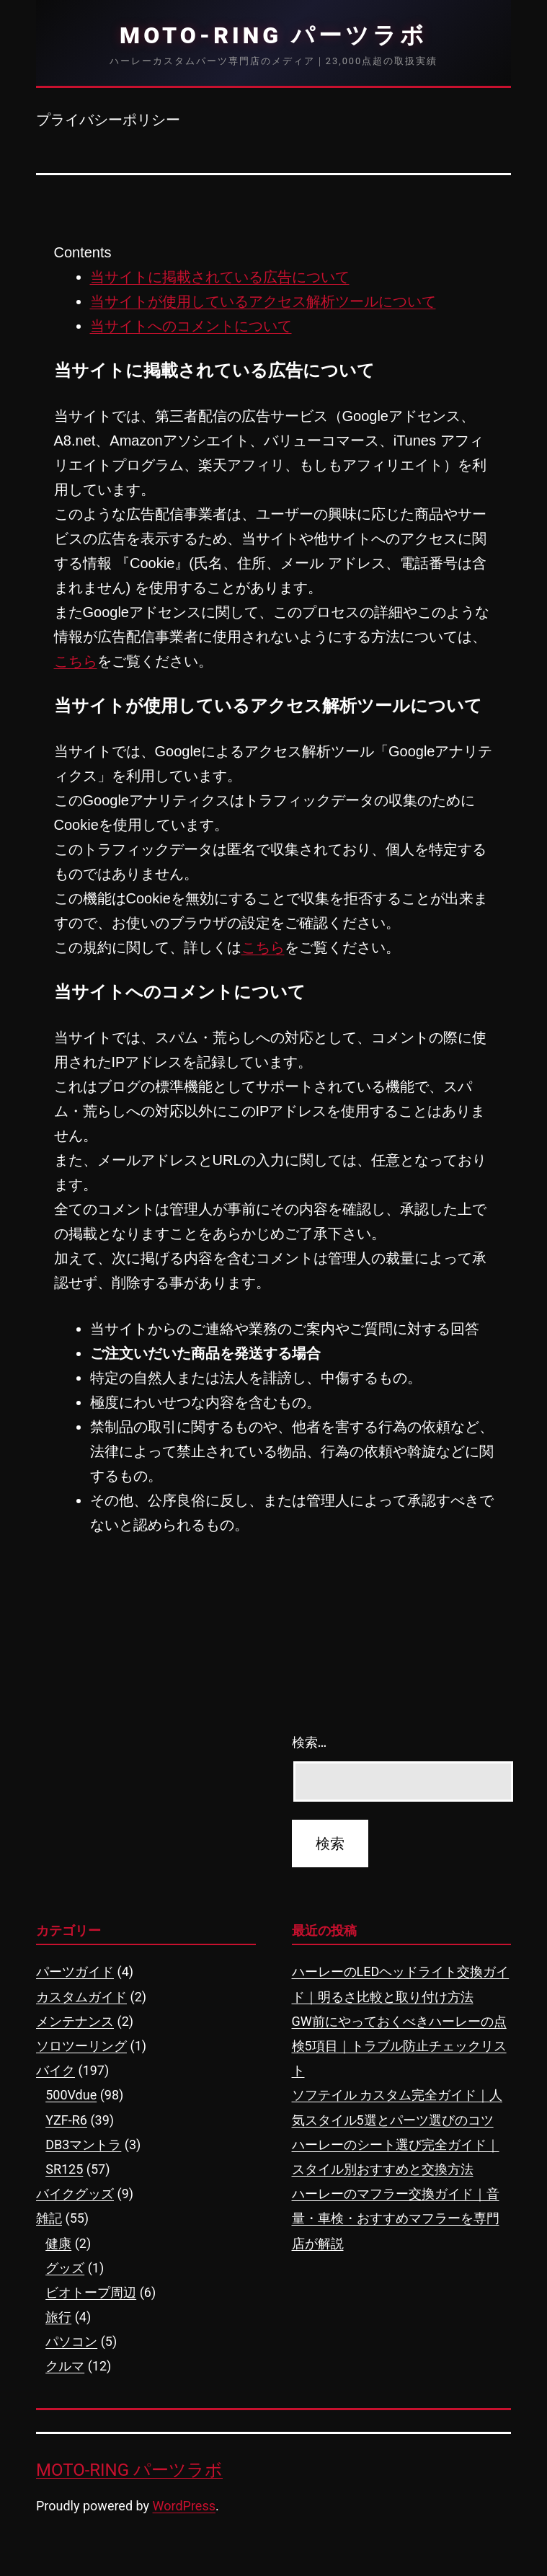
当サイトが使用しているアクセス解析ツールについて (263, 301)
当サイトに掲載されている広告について (220, 277)
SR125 (64, 2169)
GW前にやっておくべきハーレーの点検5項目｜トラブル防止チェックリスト (399, 2046)
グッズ (64, 2267)
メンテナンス (75, 2021)
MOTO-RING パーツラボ (273, 35)
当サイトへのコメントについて (191, 326)
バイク (55, 2070)
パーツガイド (75, 1971)
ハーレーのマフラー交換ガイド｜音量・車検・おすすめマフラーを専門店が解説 (395, 2218)
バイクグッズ (75, 2193)
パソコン (71, 2341)
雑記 (49, 2218)
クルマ (64, 2365)
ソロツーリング (81, 2045)
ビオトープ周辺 (90, 2292)
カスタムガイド (81, 1996)
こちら (75, 661)
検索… (309, 1742)
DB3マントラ (83, 2144)
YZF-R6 (66, 2120)
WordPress (184, 2505)
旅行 (58, 2316)
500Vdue (71, 2094)
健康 (58, 2243)
